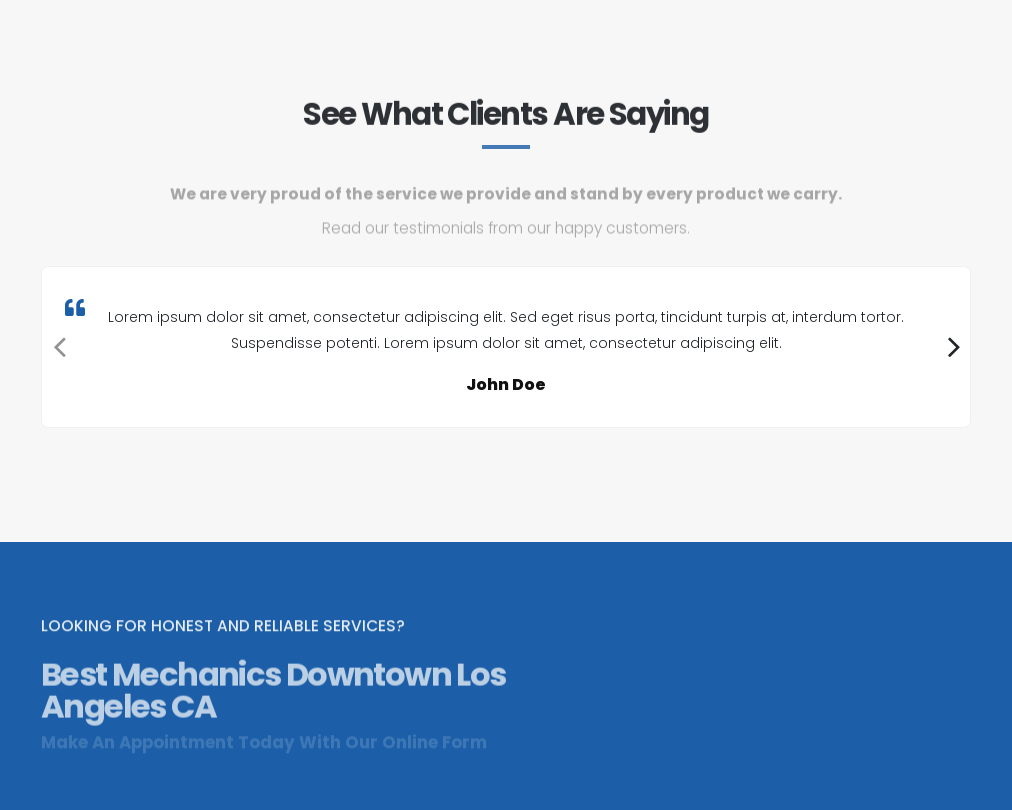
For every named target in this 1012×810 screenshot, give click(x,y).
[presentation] (57, 347)
